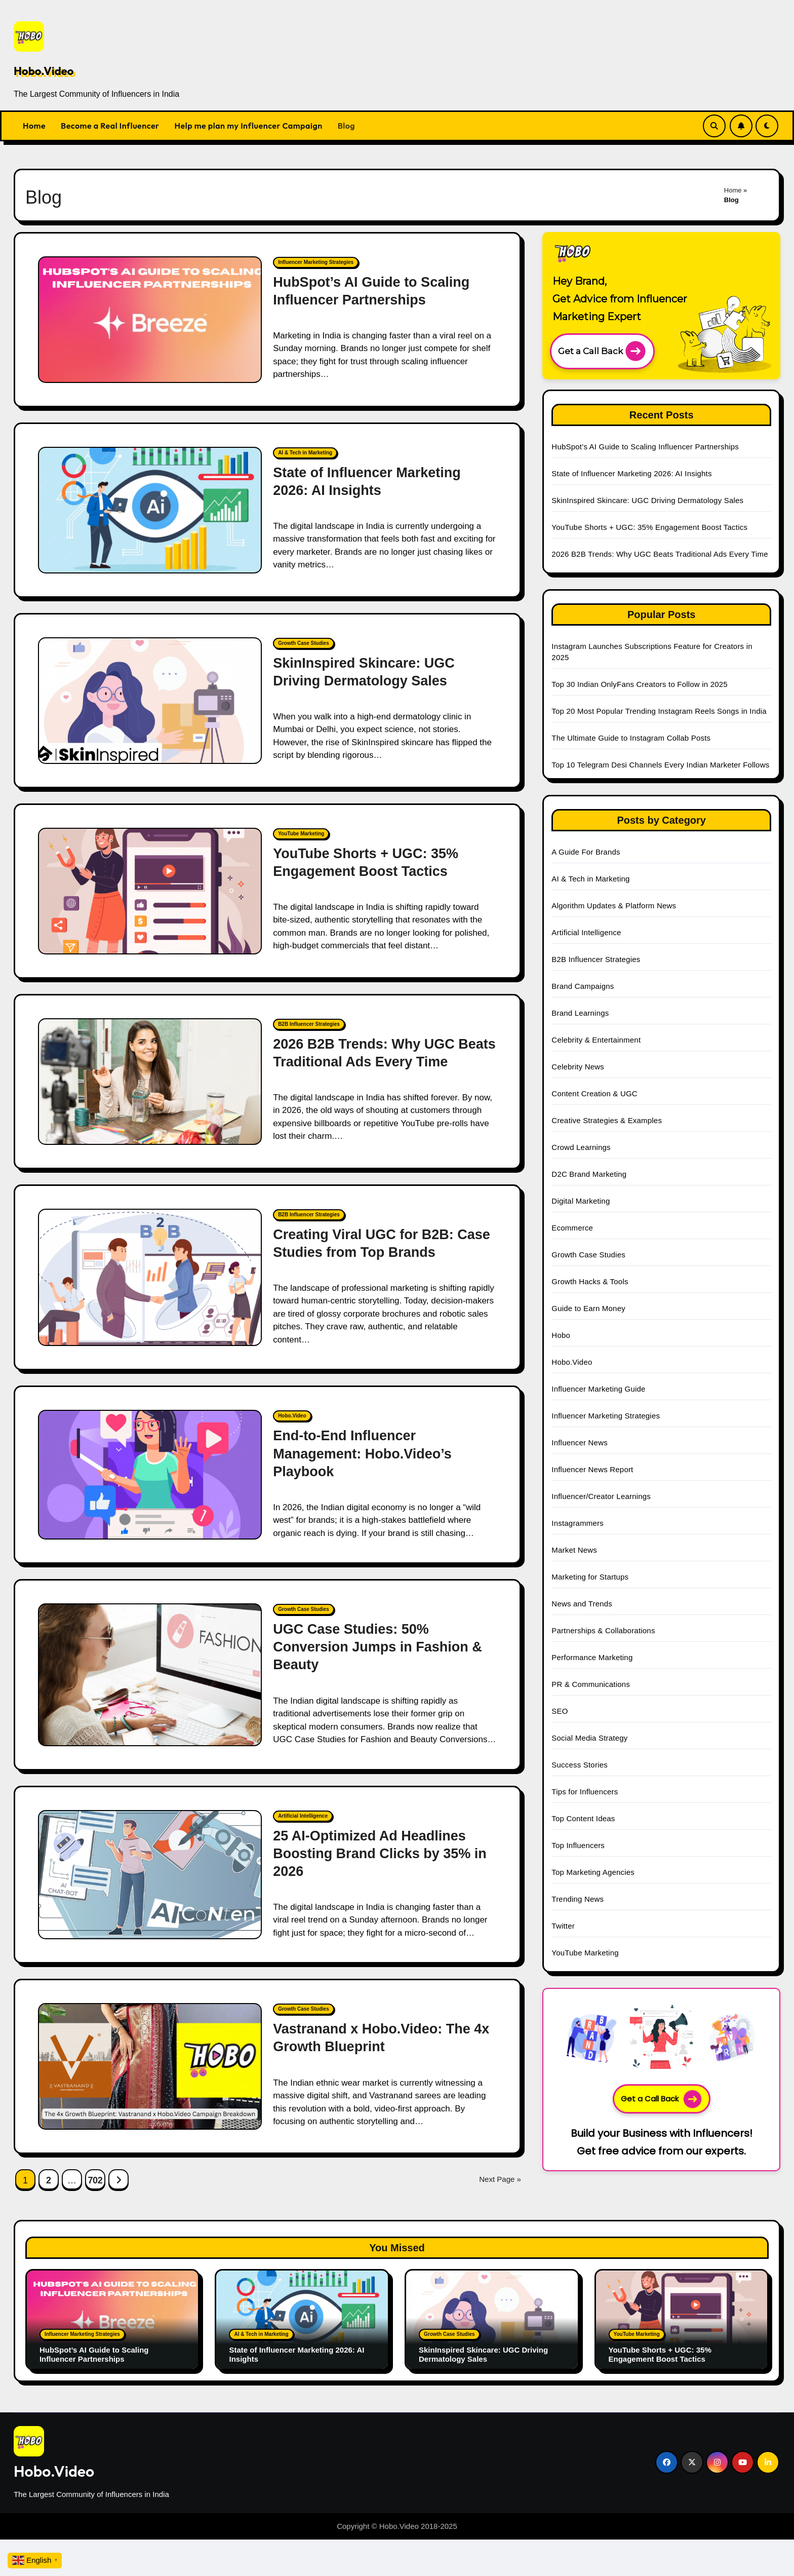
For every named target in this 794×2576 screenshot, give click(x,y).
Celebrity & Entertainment (596, 1039)
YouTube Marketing (301, 833)
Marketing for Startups (589, 1576)
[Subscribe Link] (741, 125)
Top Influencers (578, 1845)
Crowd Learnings (580, 1147)
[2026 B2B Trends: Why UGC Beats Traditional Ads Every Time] (150, 1081)
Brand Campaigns (582, 986)
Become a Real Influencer (110, 126)
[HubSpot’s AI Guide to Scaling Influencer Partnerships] (150, 319)
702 (95, 2180)
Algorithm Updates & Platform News (613, 905)
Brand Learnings (580, 1013)
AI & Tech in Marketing (305, 452)
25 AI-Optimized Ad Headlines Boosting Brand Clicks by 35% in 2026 (380, 1853)
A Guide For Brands (585, 852)
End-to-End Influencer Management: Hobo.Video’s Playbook (362, 1453)
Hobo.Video (44, 71)
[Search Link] (714, 125)
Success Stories (579, 1764)
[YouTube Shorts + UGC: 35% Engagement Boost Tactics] (150, 891)
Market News (574, 1550)
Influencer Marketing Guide (598, 1389)
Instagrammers (577, 1523)
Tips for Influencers (584, 1791)
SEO (559, 1711)
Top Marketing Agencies (592, 1872)
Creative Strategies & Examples (606, 1120)
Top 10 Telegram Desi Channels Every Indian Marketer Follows (660, 764)
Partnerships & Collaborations (603, 1630)
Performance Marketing (591, 1657)
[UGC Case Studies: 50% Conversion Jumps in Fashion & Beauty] (150, 1674)
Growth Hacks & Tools (589, 1281)
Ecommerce (572, 1227)
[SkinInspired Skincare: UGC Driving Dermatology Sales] (150, 700)
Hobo (560, 1335)
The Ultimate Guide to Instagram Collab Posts (630, 738)
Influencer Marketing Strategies (315, 262)
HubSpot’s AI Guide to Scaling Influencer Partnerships (646, 446)
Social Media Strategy (589, 1738)
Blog (346, 126)
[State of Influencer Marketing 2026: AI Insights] (150, 510)
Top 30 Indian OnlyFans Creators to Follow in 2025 (639, 684)
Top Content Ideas (583, 1818)
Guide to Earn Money (588, 1308)
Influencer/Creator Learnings (601, 1496)
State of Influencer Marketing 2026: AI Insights (631, 473)
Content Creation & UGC (594, 1093)
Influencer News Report (592, 1469)
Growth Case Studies (303, 643)
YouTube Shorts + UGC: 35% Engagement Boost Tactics (649, 527)
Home (34, 126)
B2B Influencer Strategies (309, 1024)
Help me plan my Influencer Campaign (249, 126)
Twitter (563, 1925)
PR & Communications (590, 1684)
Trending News (577, 1899)
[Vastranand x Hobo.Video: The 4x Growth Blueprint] (150, 2066)
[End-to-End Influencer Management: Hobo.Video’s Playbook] (150, 1475)
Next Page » (500, 2179)
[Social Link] (666, 2462)
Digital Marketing (580, 1201)
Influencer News (579, 1442)
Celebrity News (577, 1066)
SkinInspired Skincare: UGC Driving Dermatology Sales (647, 500)
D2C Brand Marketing (588, 1174)
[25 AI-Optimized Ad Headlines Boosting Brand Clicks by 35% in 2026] (150, 1875)
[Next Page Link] (118, 2179)
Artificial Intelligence (303, 1816)
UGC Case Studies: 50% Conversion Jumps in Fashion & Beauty (377, 1647)
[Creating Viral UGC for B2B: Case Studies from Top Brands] (150, 1277)
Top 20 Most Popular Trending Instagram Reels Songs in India (659, 711)
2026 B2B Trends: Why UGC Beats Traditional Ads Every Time (659, 554)
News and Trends (581, 1603)
